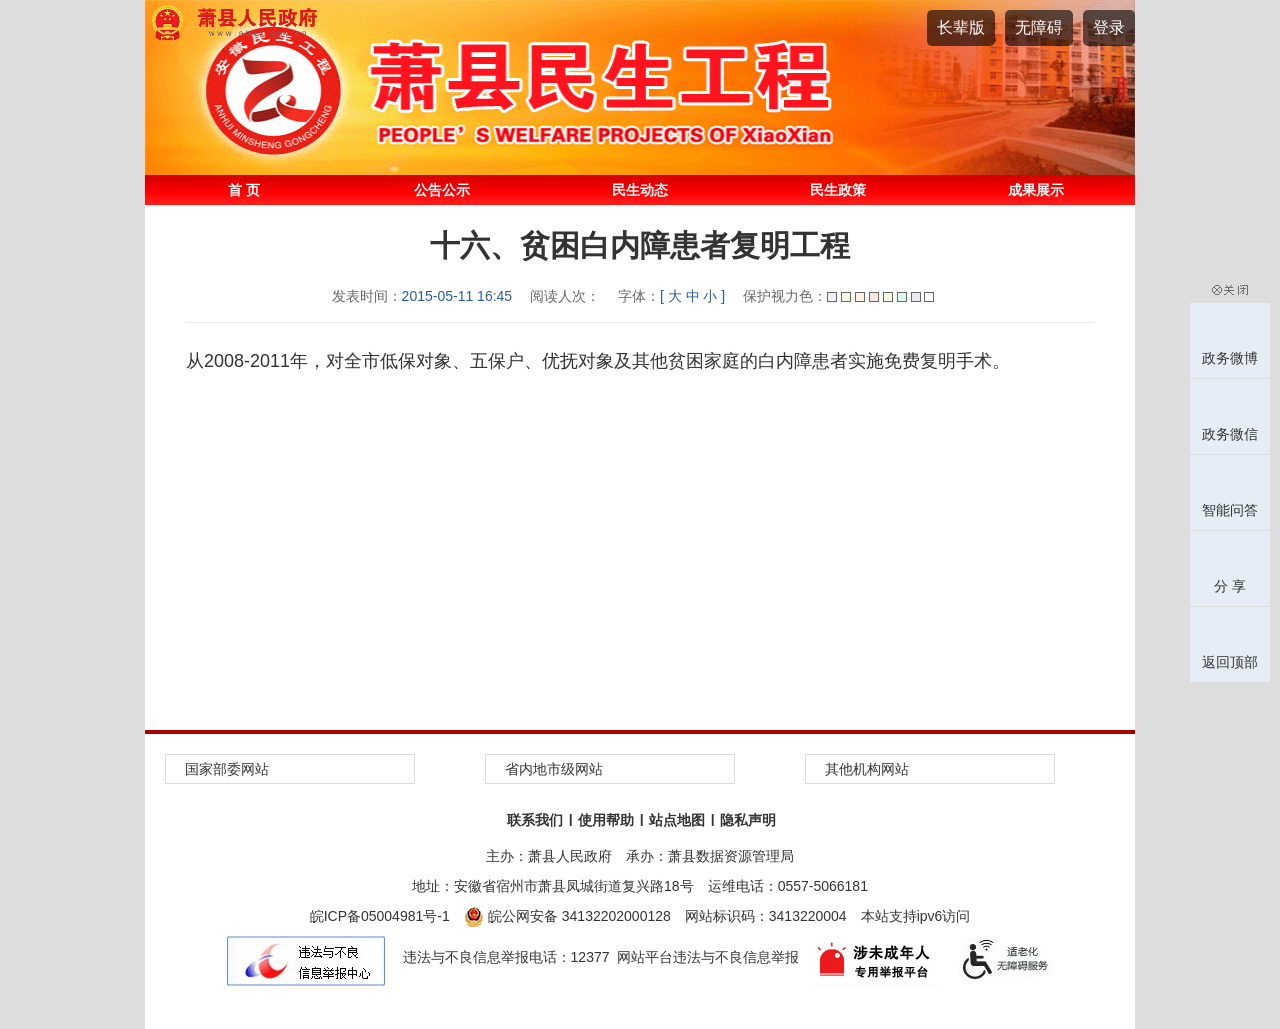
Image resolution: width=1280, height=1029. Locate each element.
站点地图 (677, 820)
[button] (961, 28)
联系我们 (535, 820)
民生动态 (640, 190)
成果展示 (1036, 190)
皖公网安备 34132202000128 (567, 916)
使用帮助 (606, 820)
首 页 (244, 190)
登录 (1109, 27)
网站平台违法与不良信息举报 (708, 957)
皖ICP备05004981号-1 (380, 916)
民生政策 (838, 190)
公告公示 (442, 190)
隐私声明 (748, 820)
